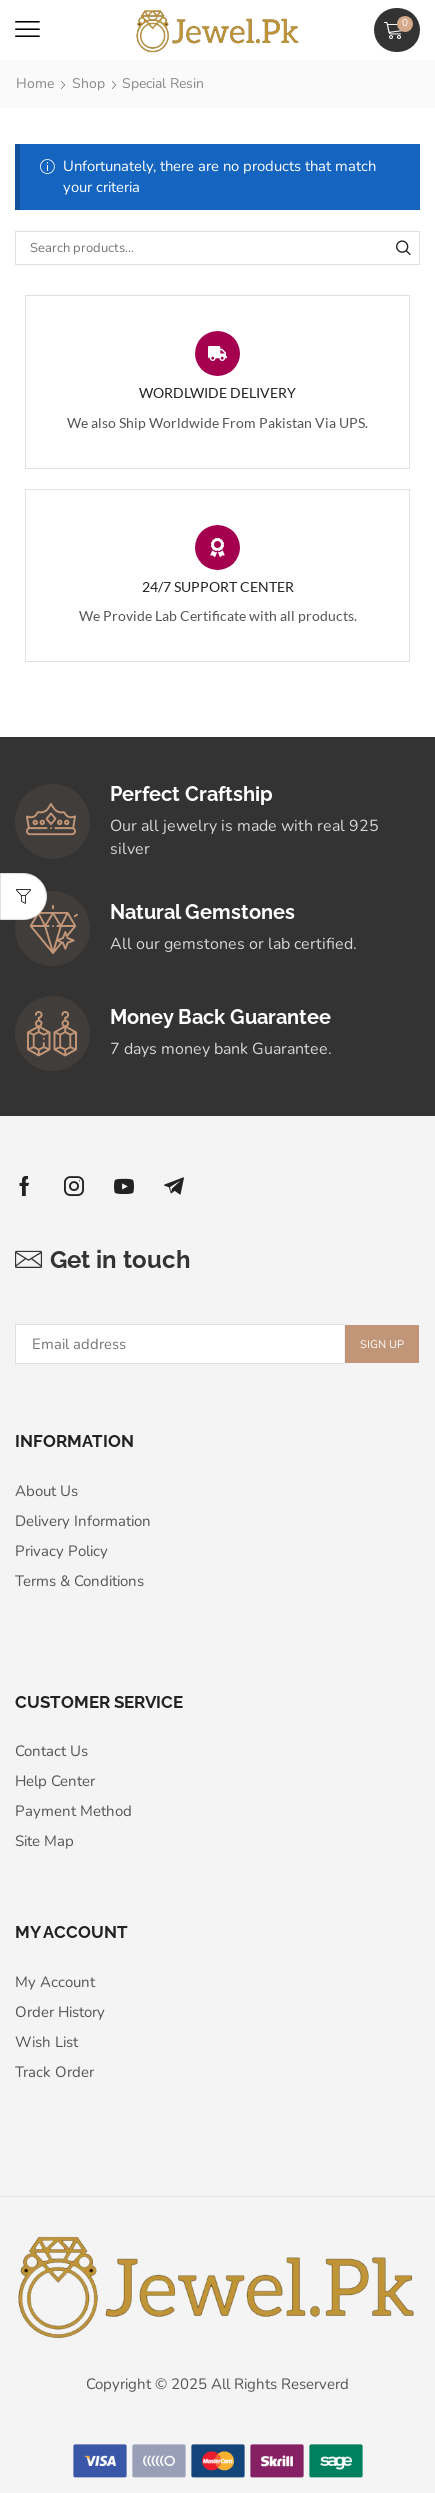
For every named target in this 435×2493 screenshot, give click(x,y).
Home (35, 83)
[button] (27, 29)
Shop (88, 83)
